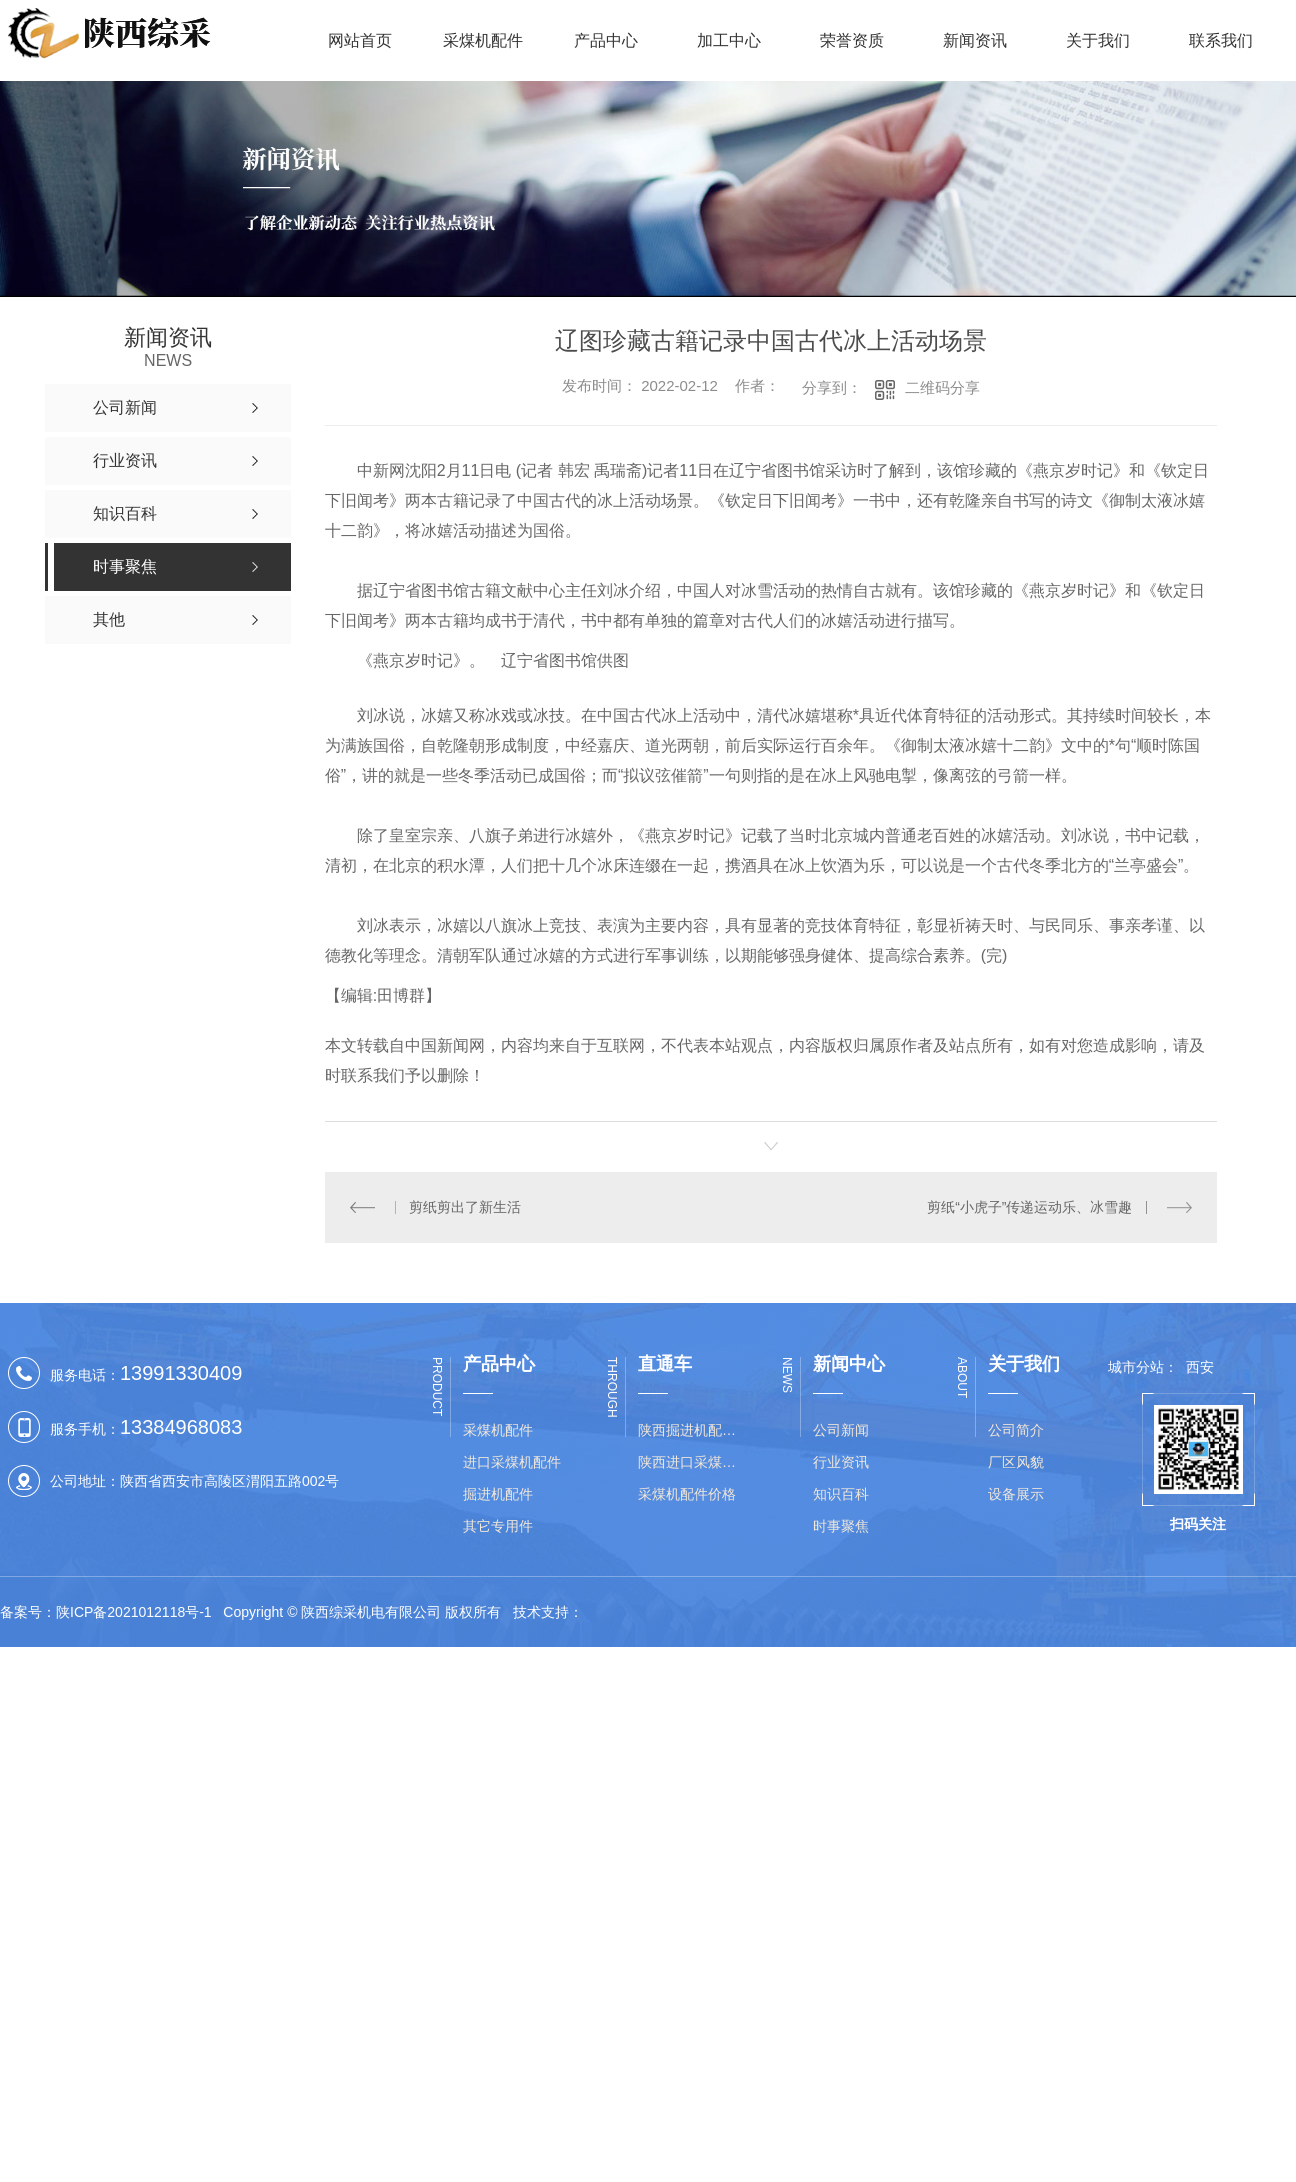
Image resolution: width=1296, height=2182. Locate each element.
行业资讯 (841, 1461)
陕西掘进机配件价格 (693, 1429)
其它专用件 (498, 1525)
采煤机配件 (483, 40)
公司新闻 (841, 1429)
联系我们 (1221, 40)
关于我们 (1098, 40)
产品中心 (606, 40)
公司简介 (1016, 1429)
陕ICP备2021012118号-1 (134, 1612)
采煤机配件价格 (687, 1493)
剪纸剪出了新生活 (465, 1207)
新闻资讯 (975, 40)
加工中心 (729, 40)
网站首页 (360, 40)
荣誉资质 (852, 40)
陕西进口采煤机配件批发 (693, 1461)
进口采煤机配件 (512, 1461)
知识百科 (841, 1493)
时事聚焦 (841, 1525)
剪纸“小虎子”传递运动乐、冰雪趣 (1029, 1207)
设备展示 (1016, 1493)
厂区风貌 (1016, 1461)
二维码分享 (942, 387)
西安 (1200, 1367)
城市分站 (1136, 1367)
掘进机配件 (498, 1493)
